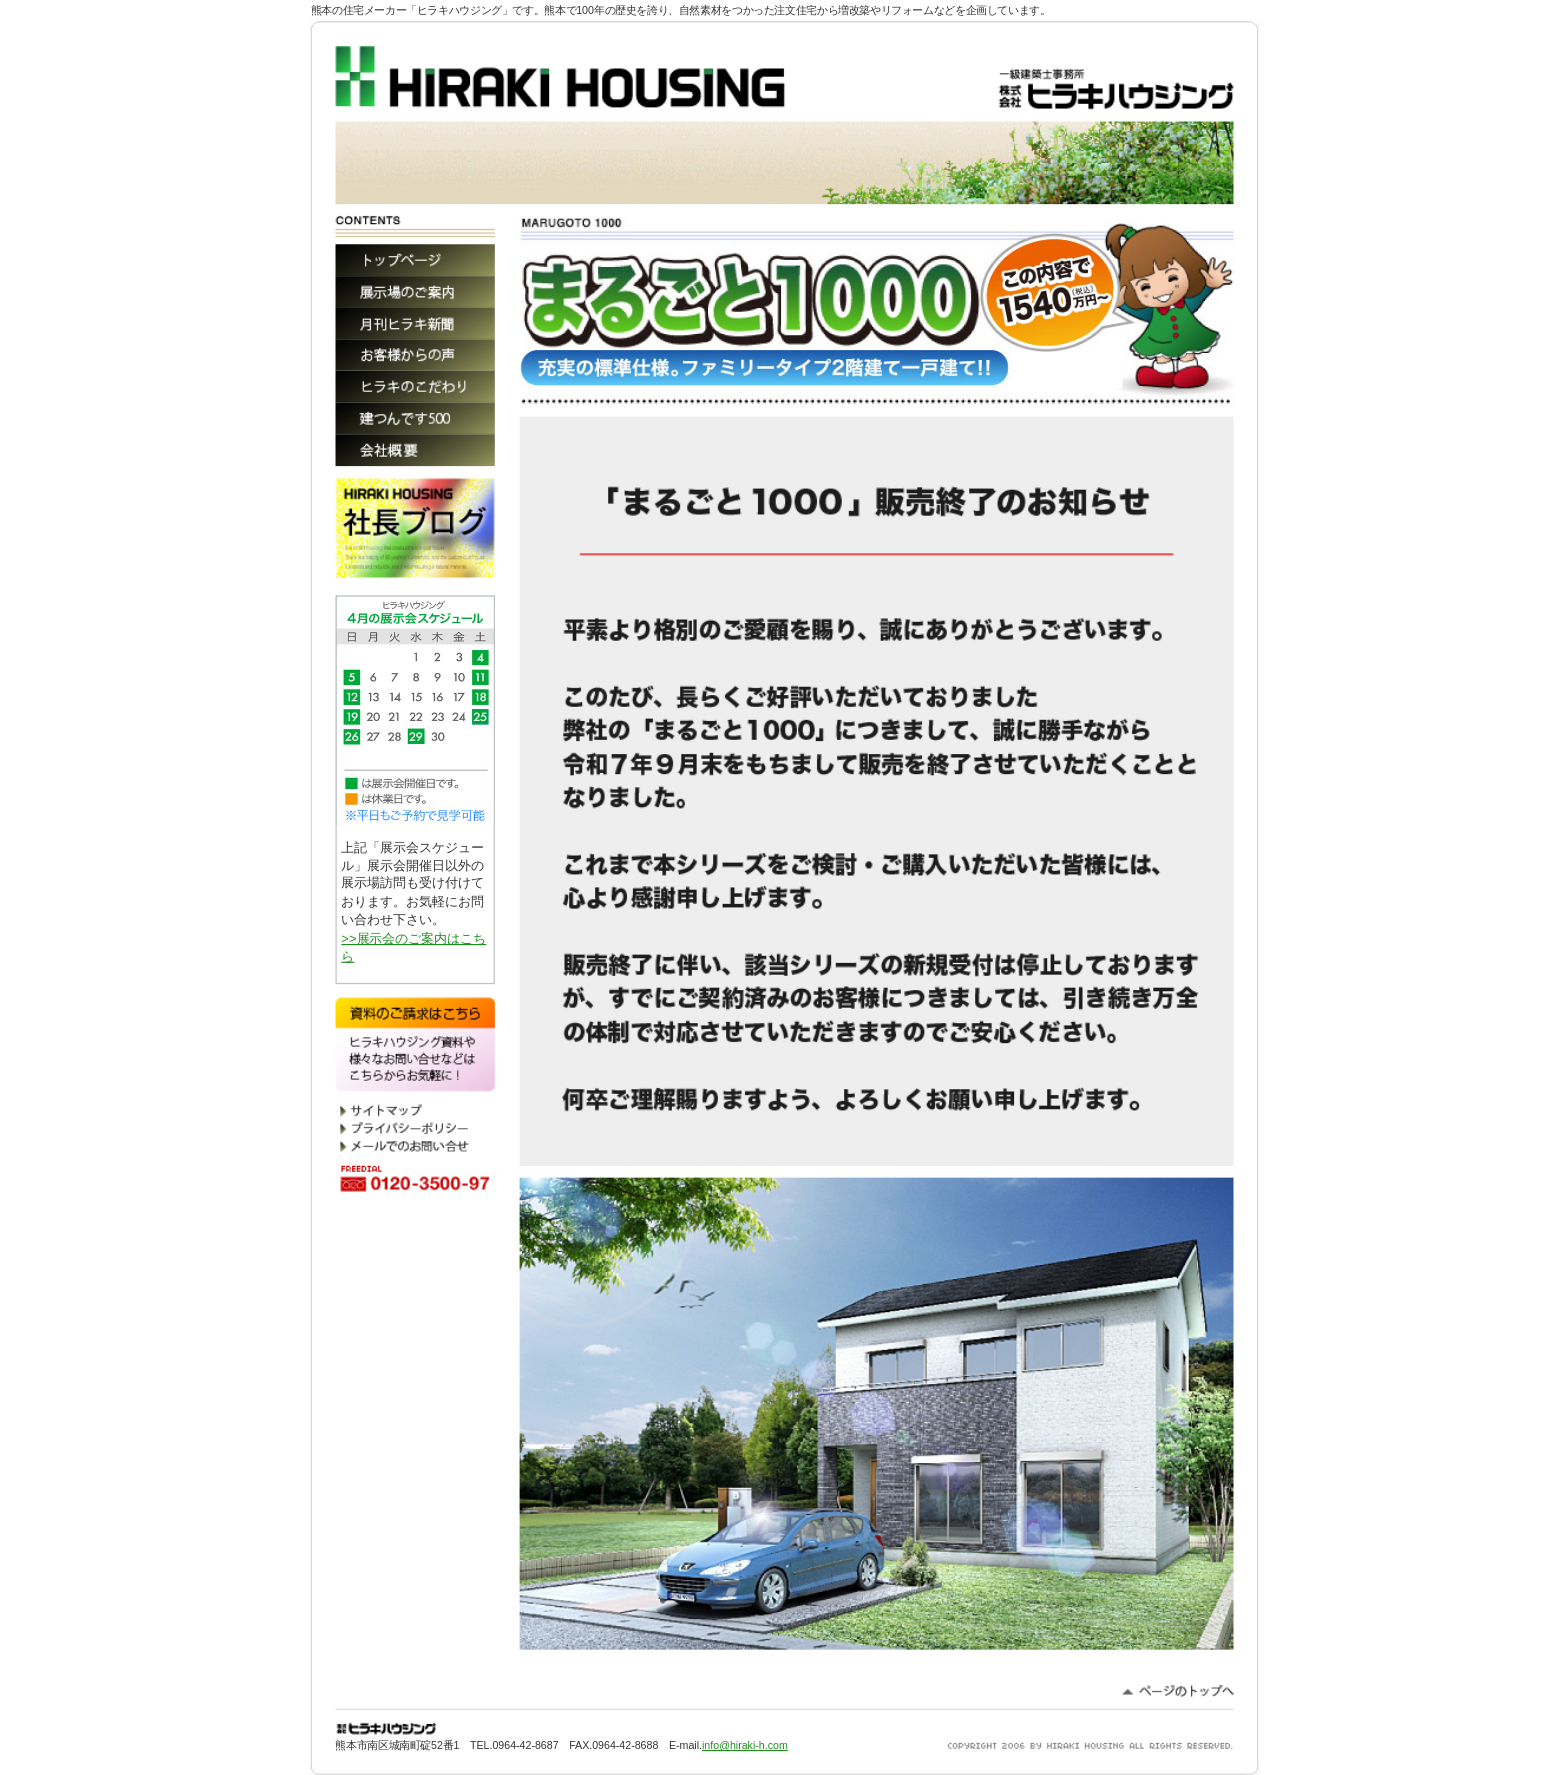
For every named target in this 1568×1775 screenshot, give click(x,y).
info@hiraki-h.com (745, 1745)
